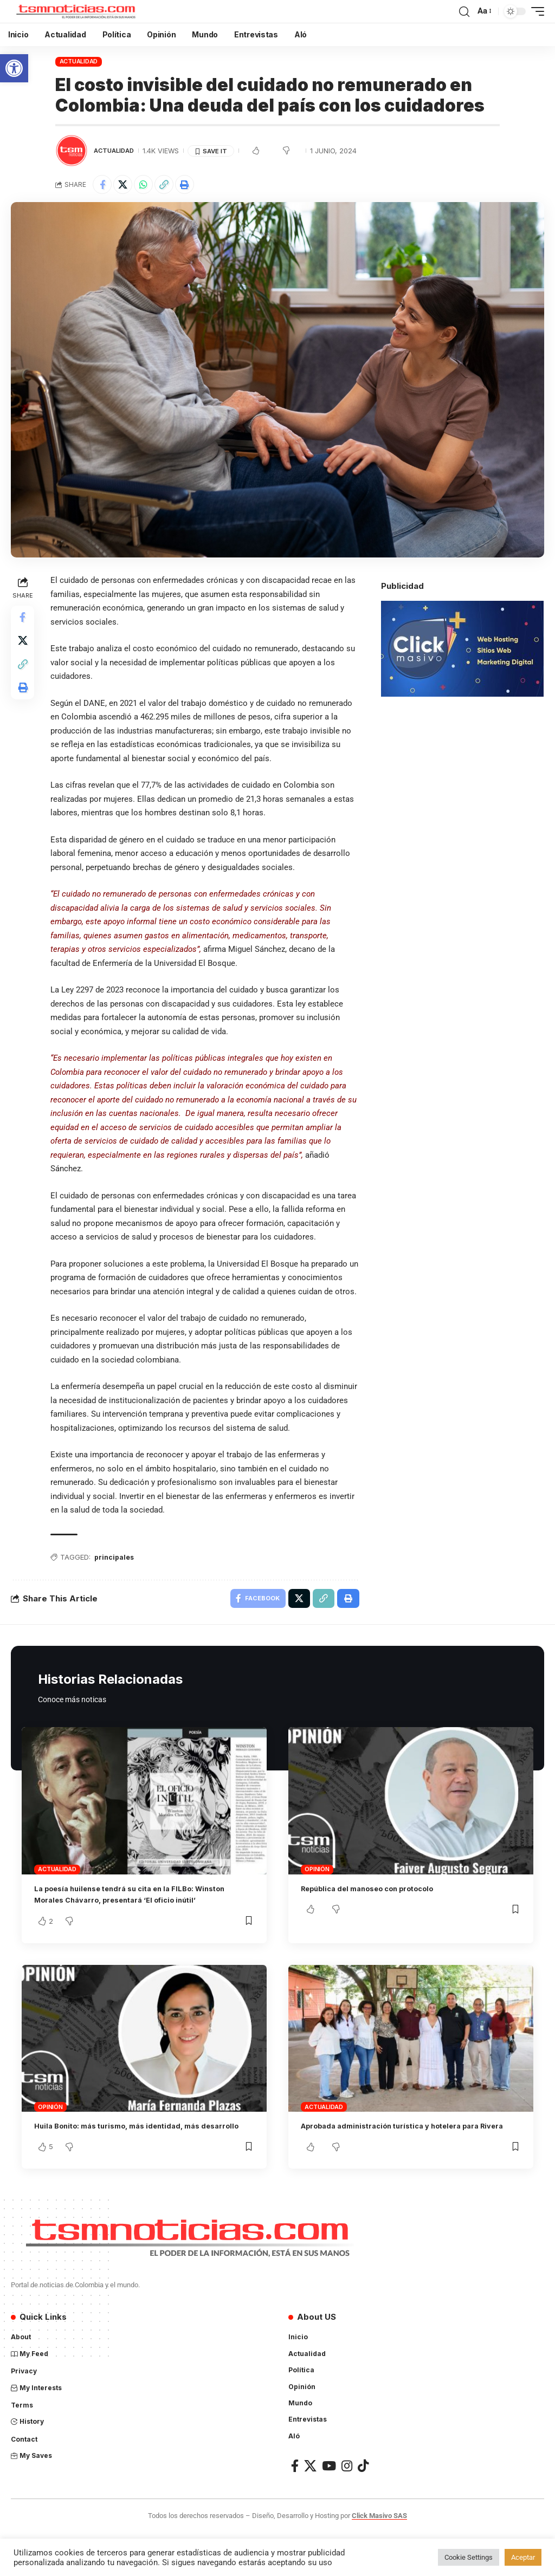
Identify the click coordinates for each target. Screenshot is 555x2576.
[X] (310, 2509)
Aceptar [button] (523, 2557)
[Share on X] (127, 186)
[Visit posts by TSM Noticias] (71, 150)
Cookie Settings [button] (468, 2557)
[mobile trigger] (535, 11)
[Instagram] (347, 2509)
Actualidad (79, 61)
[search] (464, 11)
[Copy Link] (173, 186)
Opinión (317, 1889)
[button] (14, 68)
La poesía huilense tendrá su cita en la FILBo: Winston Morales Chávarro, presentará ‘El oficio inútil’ (134, 1920)
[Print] (197, 186)
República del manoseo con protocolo (379, 1908)
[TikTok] (363, 2509)
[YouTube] (329, 2509)
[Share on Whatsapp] (150, 186)
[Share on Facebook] (103, 186)
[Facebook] (294, 2509)
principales (117, 1574)
